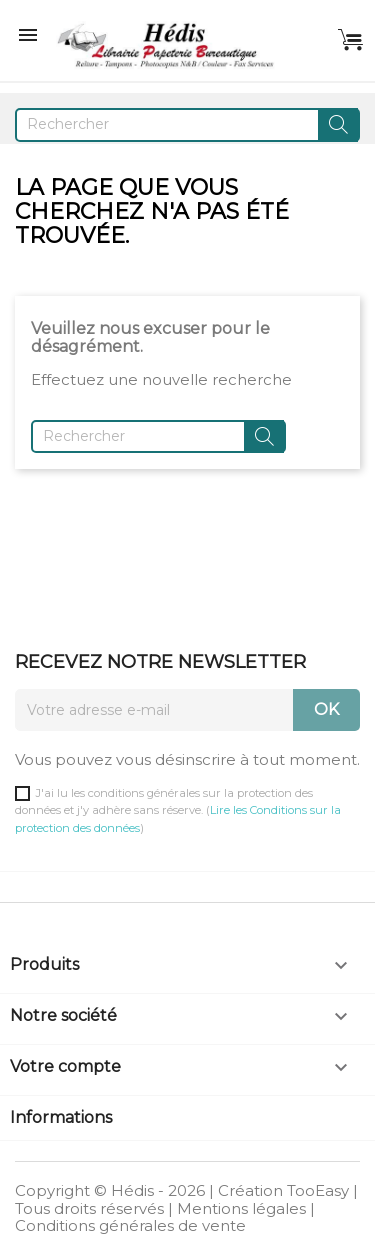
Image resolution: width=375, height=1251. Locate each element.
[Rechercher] (187, 125)
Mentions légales (241, 1208)
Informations (61, 1117)
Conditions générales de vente (130, 1225)
